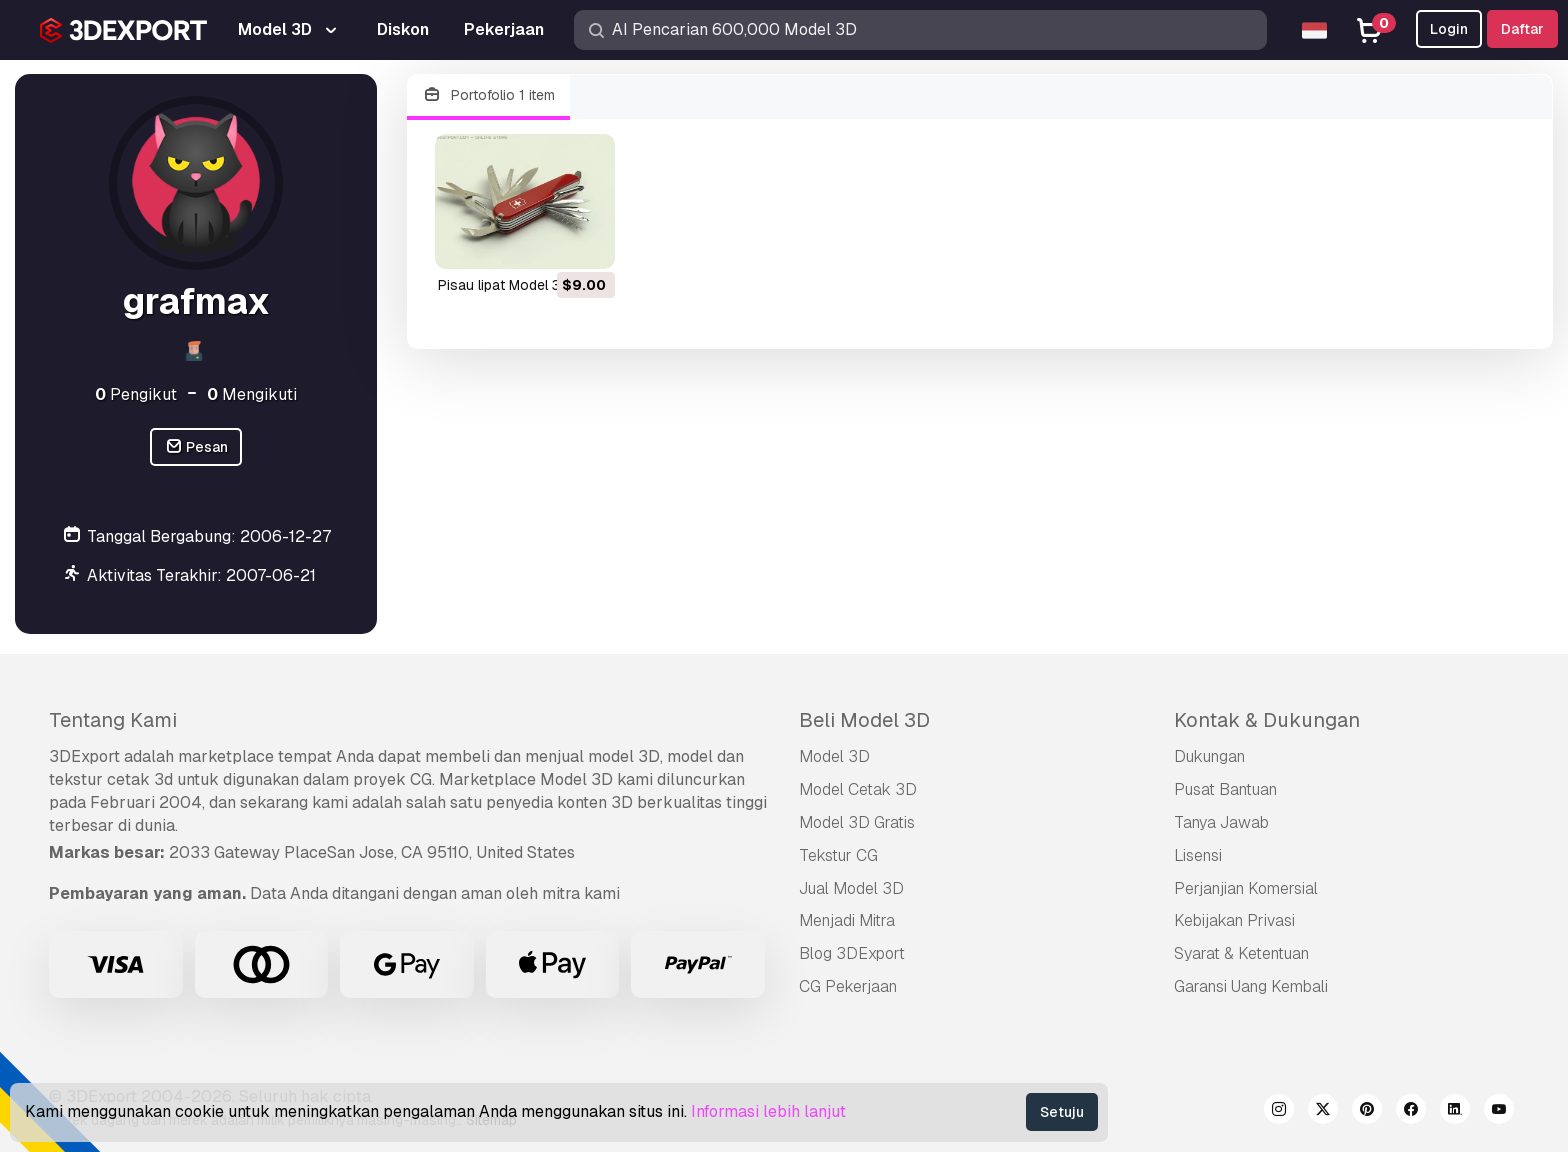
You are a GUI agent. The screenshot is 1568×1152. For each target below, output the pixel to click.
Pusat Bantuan (1225, 789)
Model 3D (834, 756)
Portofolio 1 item (488, 95)
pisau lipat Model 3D (504, 285)
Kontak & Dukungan (1267, 720)
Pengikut (136, 394)
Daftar (1522, 29)
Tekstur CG (838, 855)
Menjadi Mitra (847, 920)
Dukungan (1209, 756)
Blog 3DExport (852, 953)
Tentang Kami (113, 720)
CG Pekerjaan (848, 986)
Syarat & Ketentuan (1241, 953)
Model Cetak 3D (858, 789)
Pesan (196, 447)
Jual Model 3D (851, 888)
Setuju (1062, 1112)
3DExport (84, 756)
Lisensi (1198, 855)
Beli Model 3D (864, 720)
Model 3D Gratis (857, 822)
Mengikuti (252, 394)
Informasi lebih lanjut (768, 1111)
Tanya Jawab (1221, 822)
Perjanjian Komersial (1246, 888)
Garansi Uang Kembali (1251, 986)
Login (1449, 29)
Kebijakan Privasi (1234, 920)
